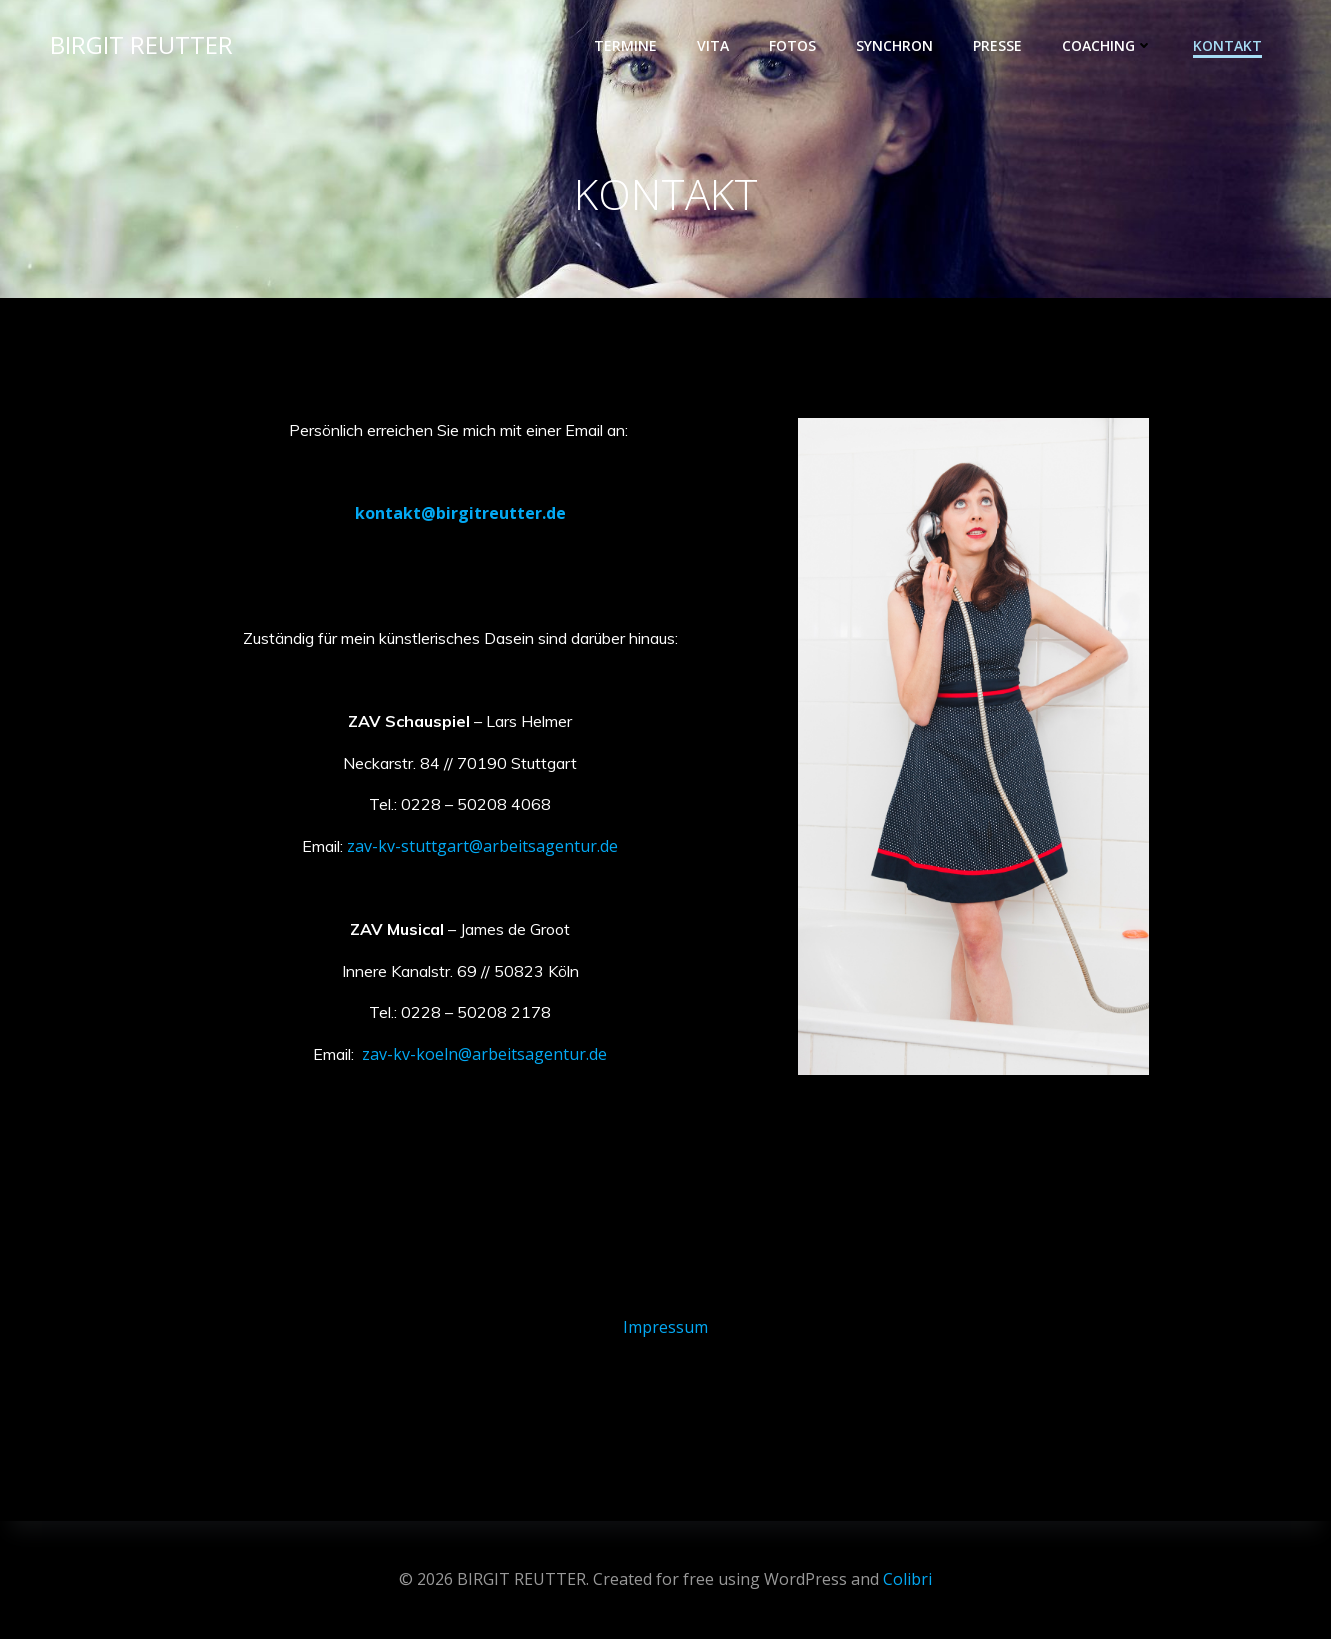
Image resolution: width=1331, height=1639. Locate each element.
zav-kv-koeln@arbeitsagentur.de (484, 1054)
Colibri (907, 1579)
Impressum (665, 1327)
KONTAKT (1227, 45)
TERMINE (625, 45)
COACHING (1107, 45)
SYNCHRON (894, 45)
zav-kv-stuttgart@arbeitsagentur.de (482, 846)
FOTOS (792, 45)
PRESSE (997, 45)
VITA (713, 45)
